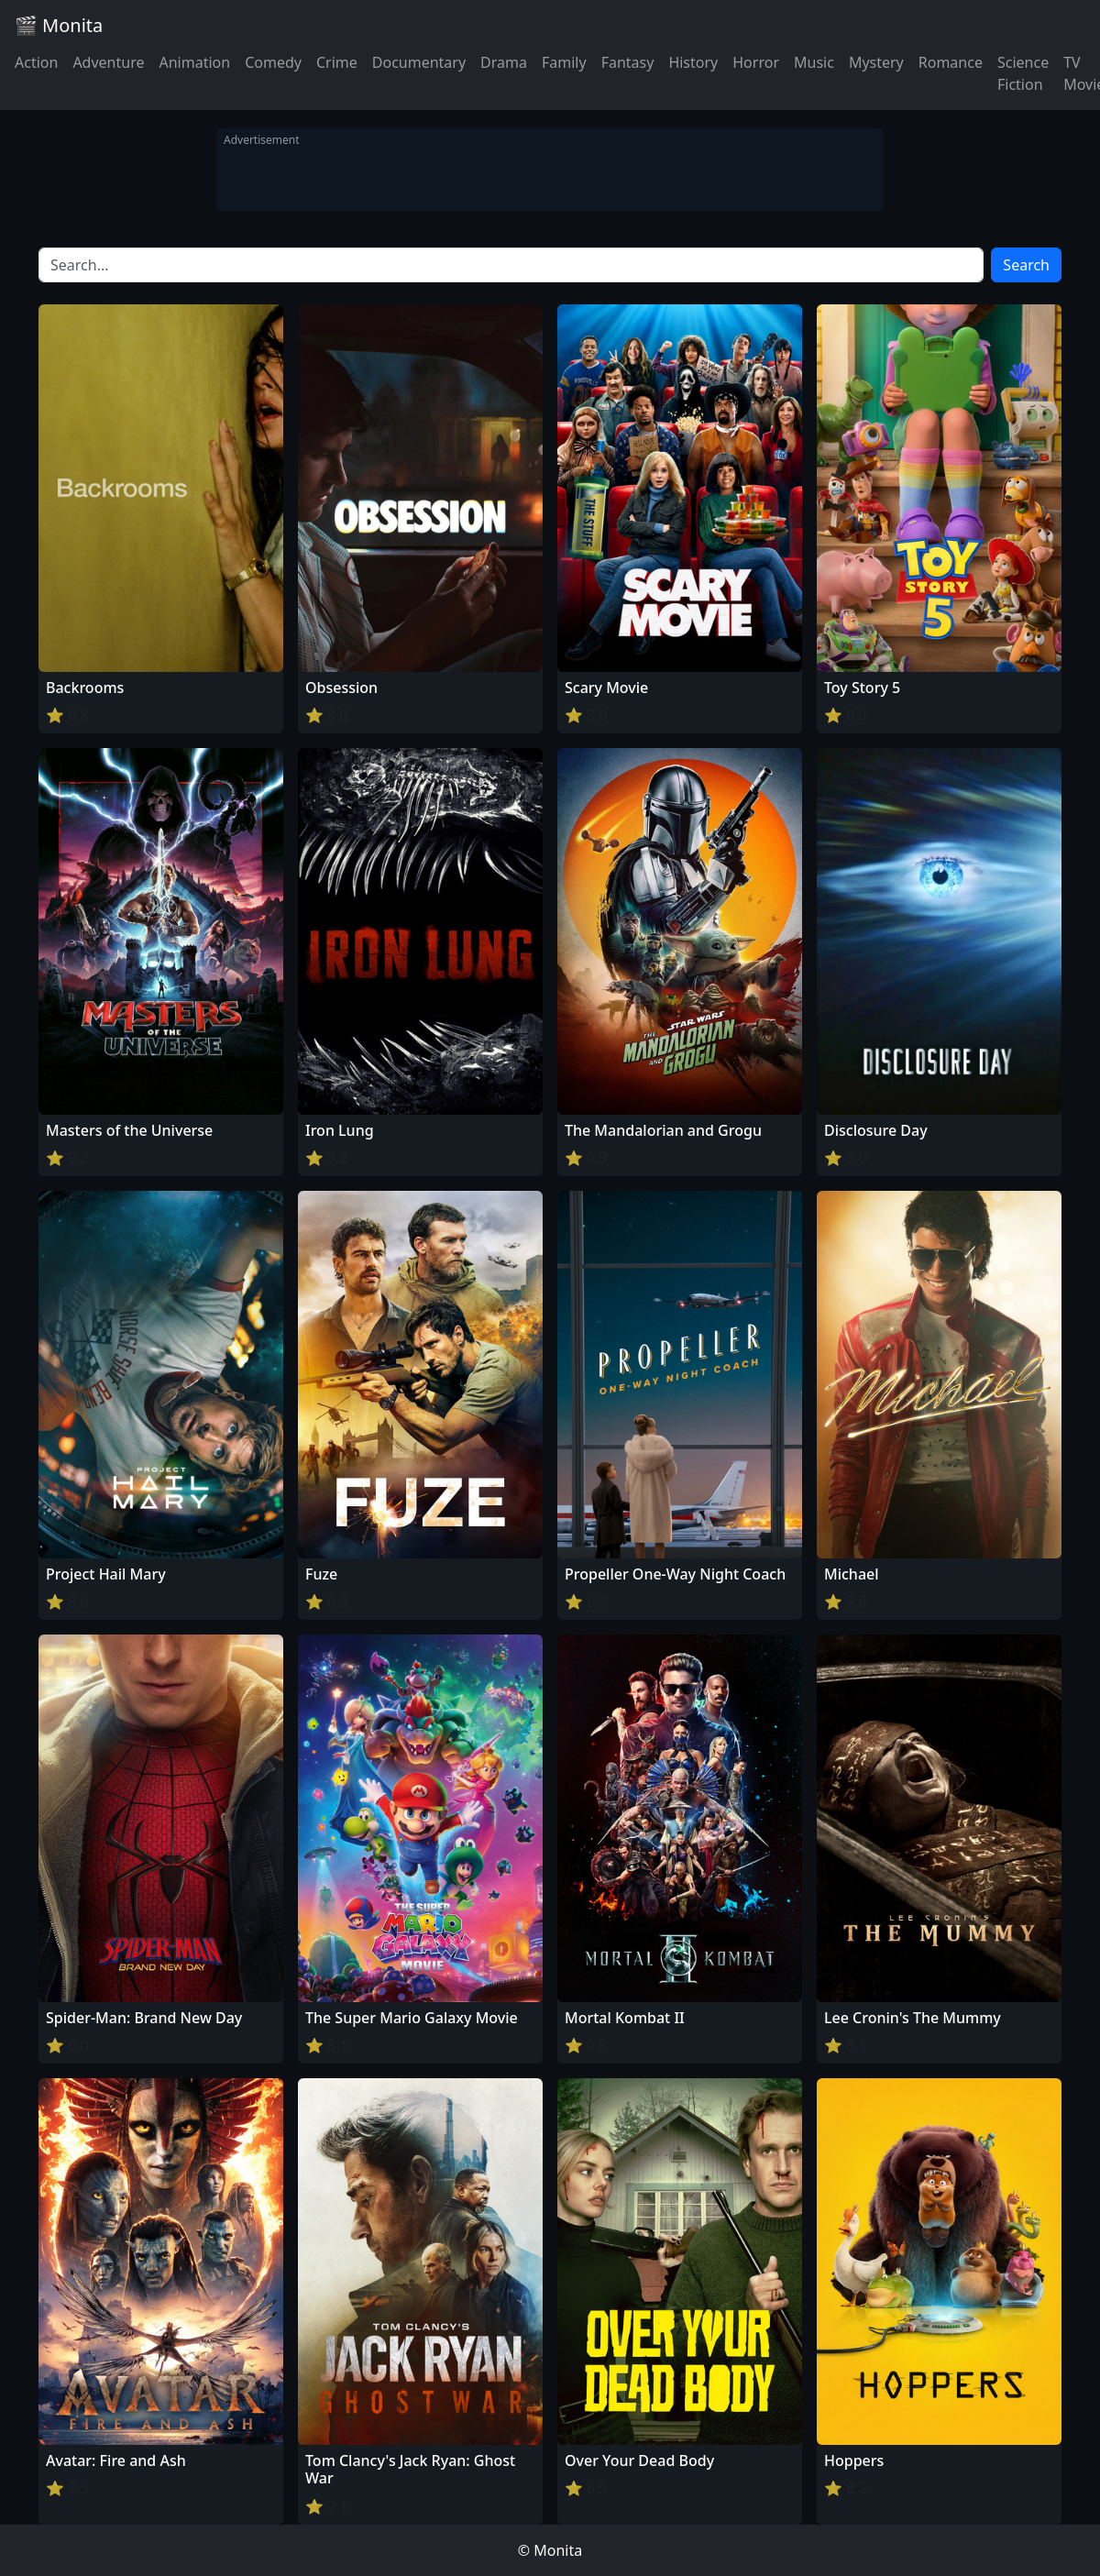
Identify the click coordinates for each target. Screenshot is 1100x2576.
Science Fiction (1023, 73)
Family (564, 62)
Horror (755, 62)
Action (36, 62)
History (693, 62)
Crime (337, 62)
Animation (194, 62)
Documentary (419, 62)
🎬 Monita (59, 25)
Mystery (876, 62)
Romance (950, 62)
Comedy (273, 62)
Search (1026, 265)
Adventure (108, 62)
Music (814, 62)
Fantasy (627, 62)
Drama (503, 62)
